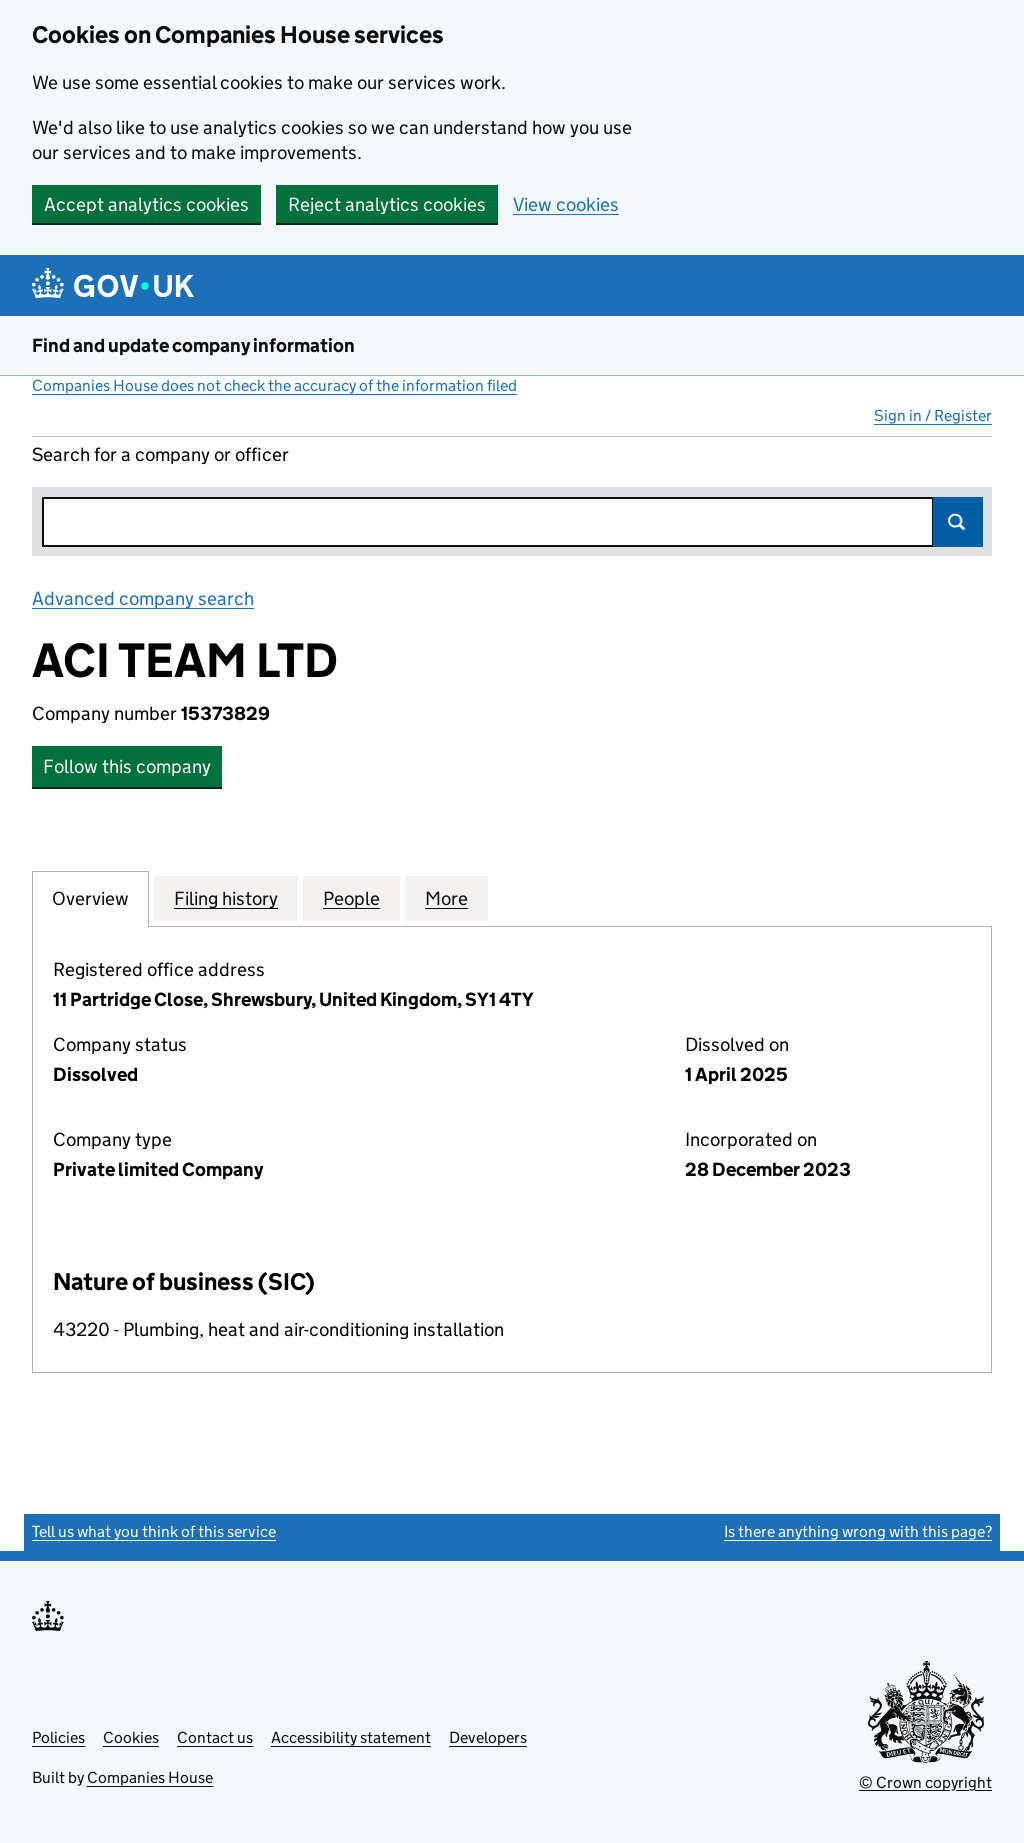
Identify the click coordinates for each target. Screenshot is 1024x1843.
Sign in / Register (933, 415)
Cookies (131, 1737)
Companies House (150, 1777)
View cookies (566, 204)
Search (958, 522)
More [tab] (446, 898)
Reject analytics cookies (387, 204)
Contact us (215, 1737)
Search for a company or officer (160, 454)
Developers (488, 1737)
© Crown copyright (925, 1782)
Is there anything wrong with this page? (858, 1531)
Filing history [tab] (226, 898)
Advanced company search (143, 598)
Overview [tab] (90, 898)
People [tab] (351, 898)
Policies (58, 1737)
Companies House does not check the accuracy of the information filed (274, 385)
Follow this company (127, 766)
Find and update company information (193, 345)
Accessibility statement (351, 1737)
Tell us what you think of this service (154, 1531)
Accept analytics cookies (146, 204)
